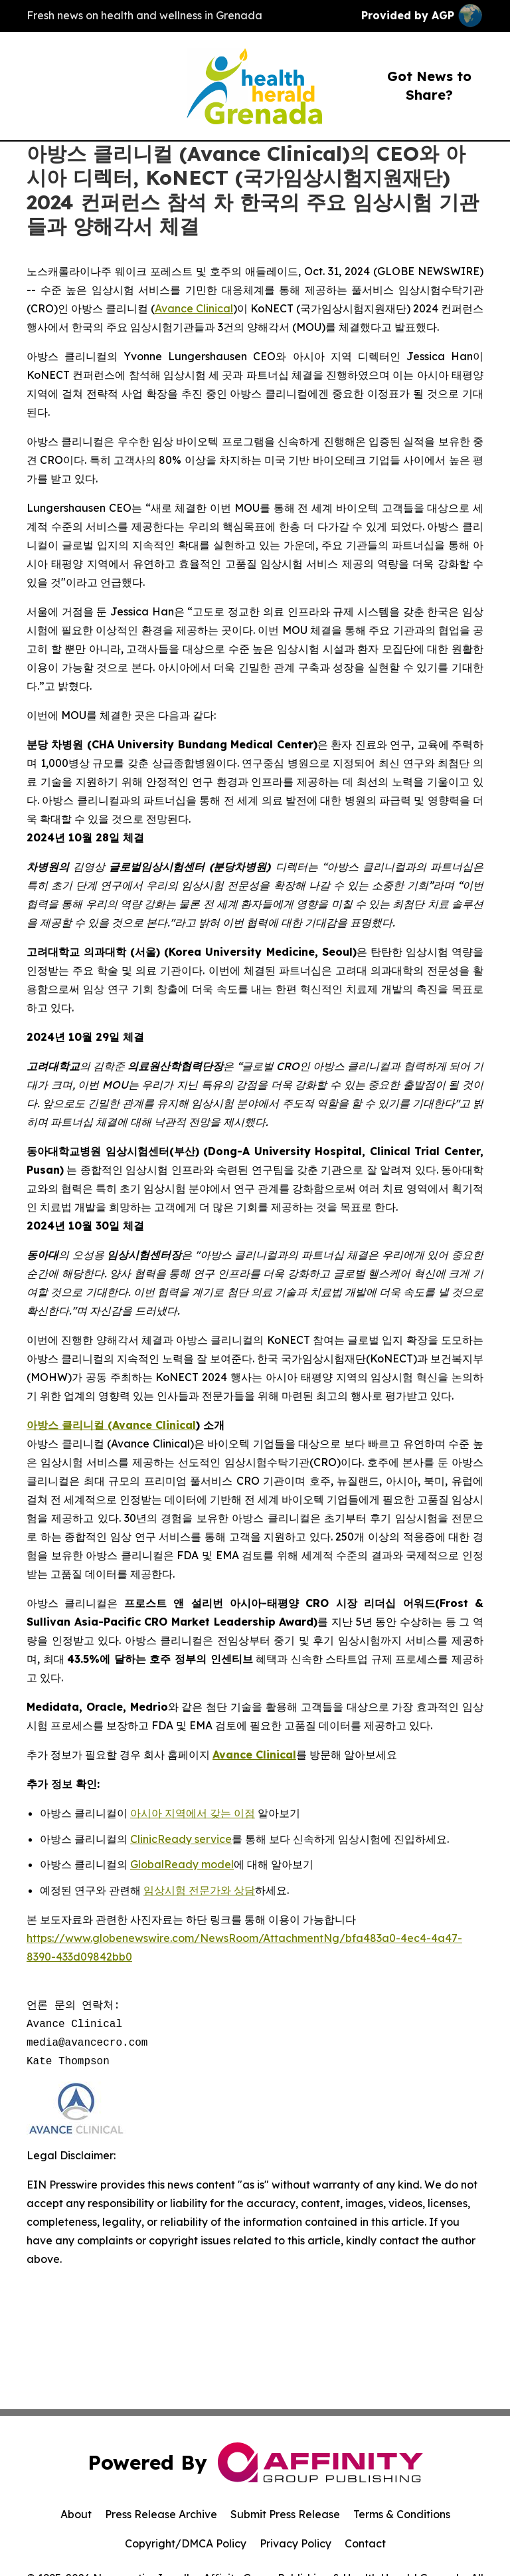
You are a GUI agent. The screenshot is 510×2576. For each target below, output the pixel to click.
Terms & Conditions (401, 2514)
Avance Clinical (194, 308)
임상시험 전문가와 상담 (199, 1890)
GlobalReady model (182, 1864)
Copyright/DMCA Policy (185, 2543)
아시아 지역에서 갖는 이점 (192, 1813)
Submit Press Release (285, 2514)
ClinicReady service (181, 1839)
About (76, 2514)
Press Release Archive (161, 2514)
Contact (365, 2543)
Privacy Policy (295, 2543)
